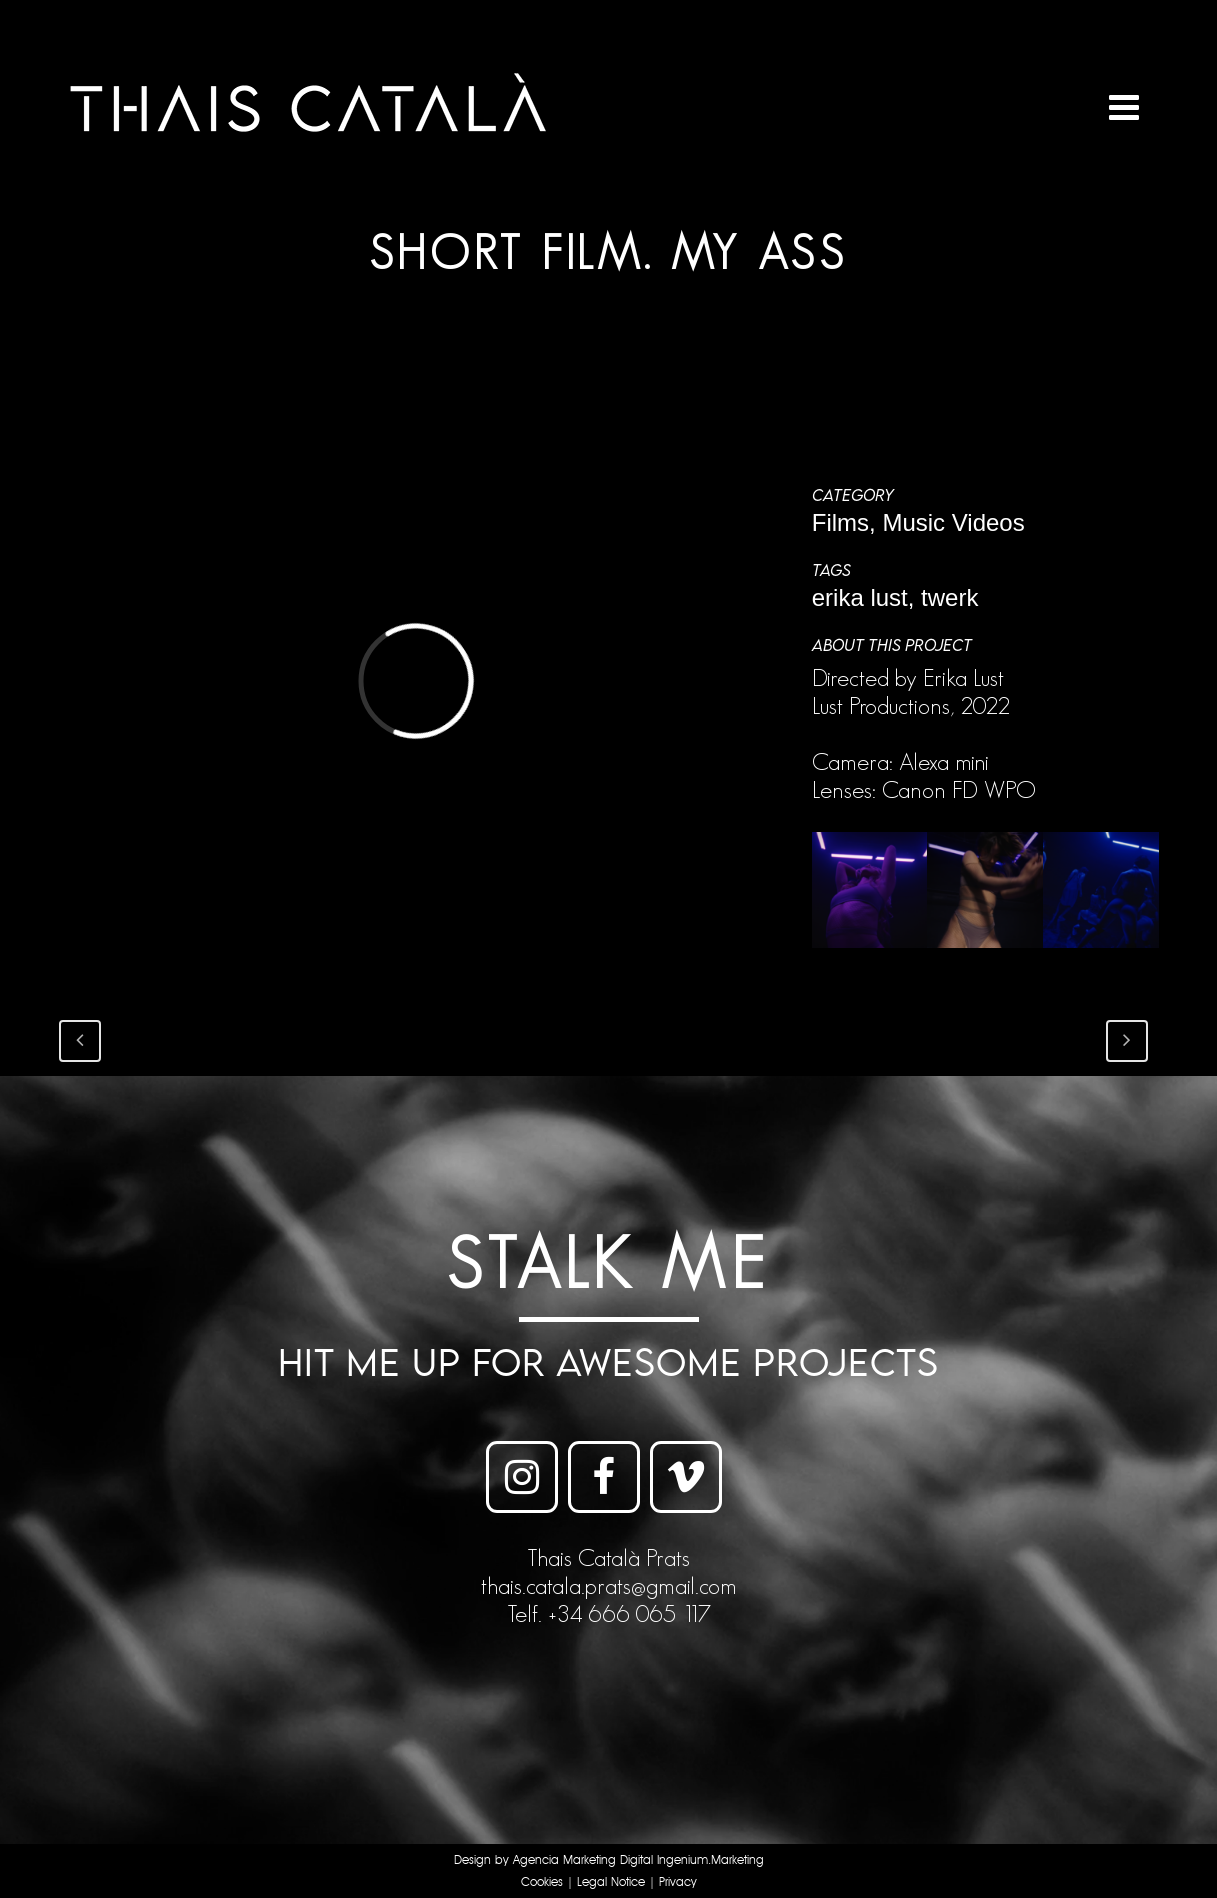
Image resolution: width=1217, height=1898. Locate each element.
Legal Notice (611, 1882)
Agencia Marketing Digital (583, 1860)
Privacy (678, 1882)
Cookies (542, 1882)
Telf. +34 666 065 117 (609, 1613)
